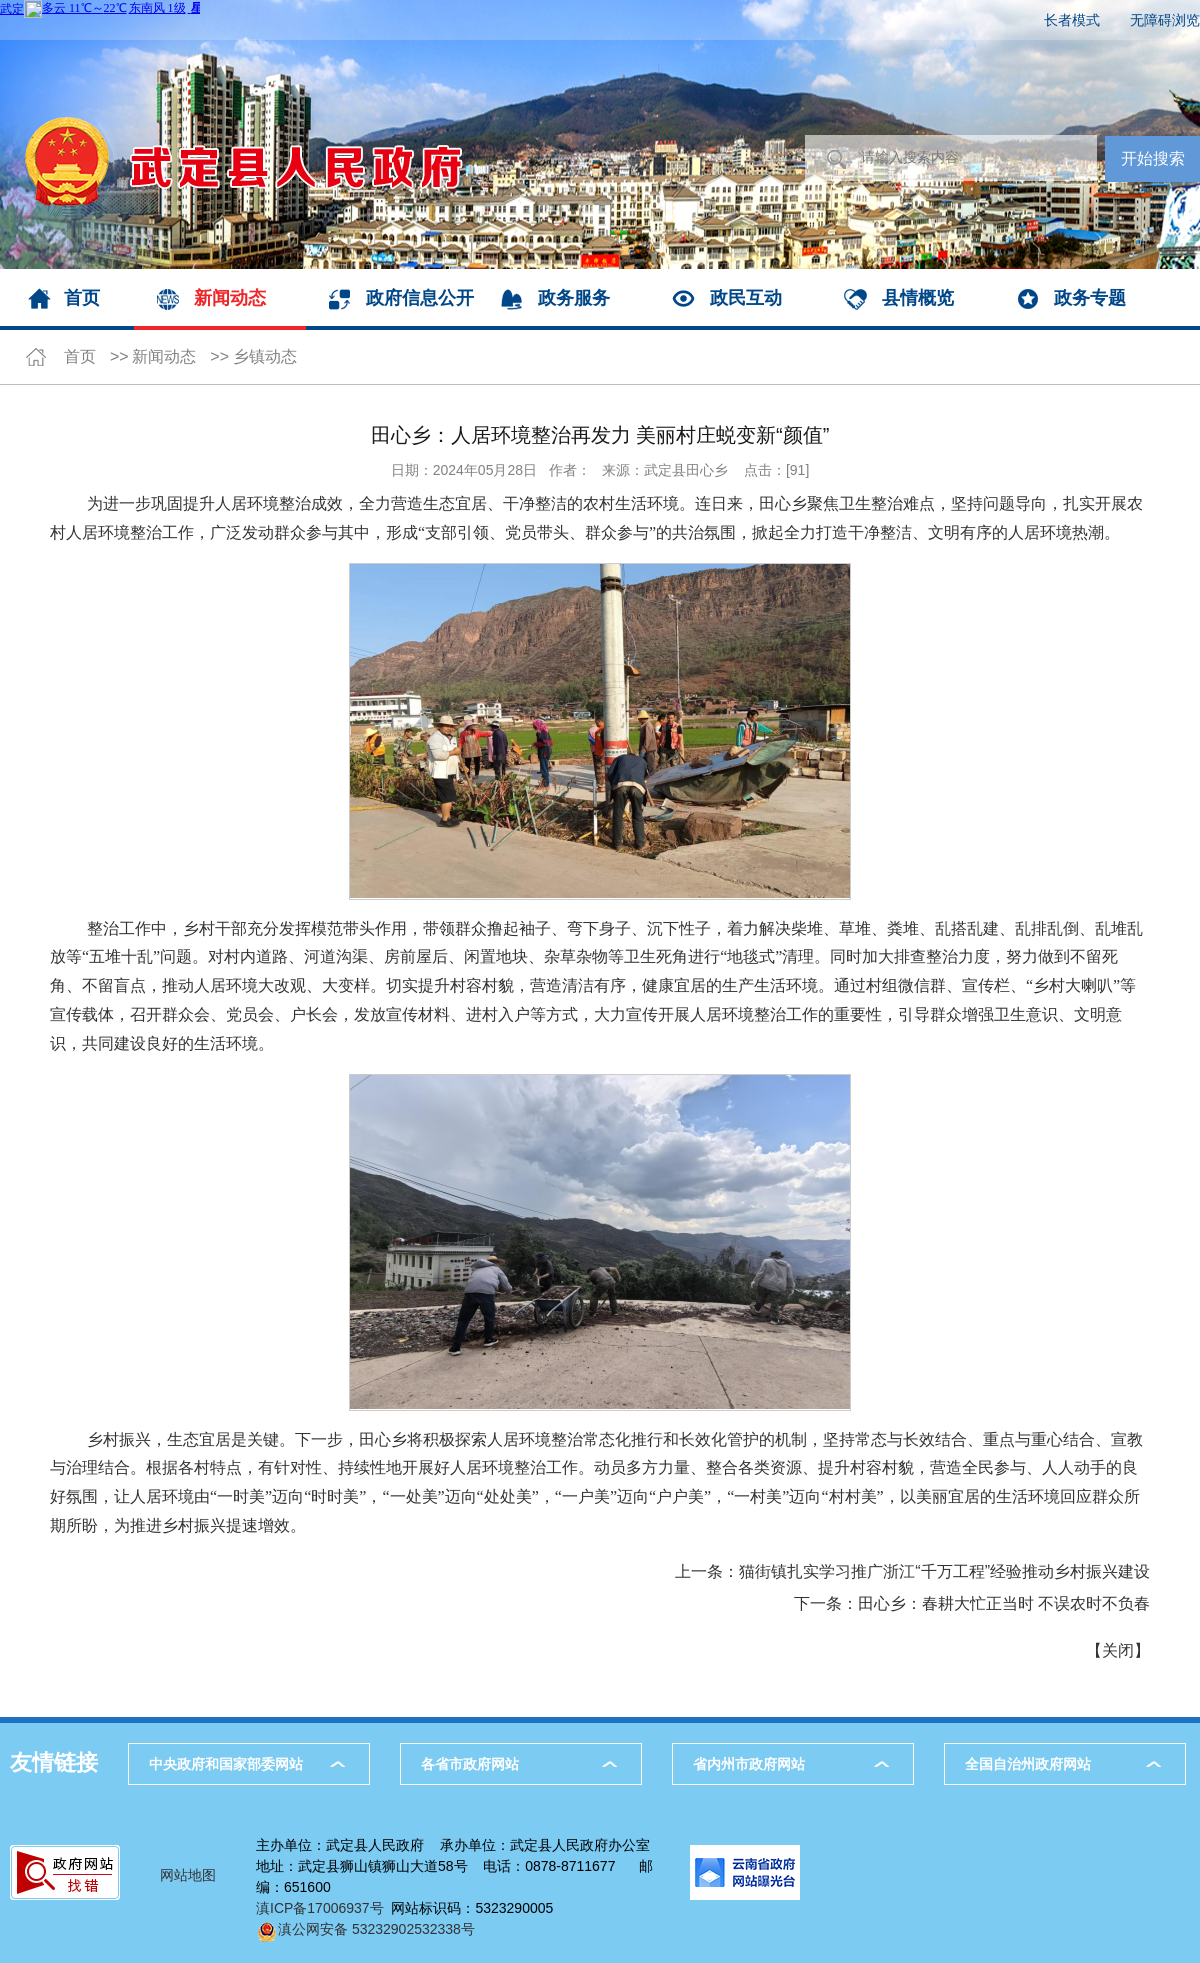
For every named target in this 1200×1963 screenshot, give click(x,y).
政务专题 (1090, 298)
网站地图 (188, 1875)
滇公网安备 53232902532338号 (365, 1929)
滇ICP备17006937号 (320, 1908)
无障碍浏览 (1165, 20)
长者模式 (1072, 20)
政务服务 (574, 298)
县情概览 (918, 298)
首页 (82, 298)
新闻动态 (230, 298)
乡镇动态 (265, 356)
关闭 (1118, 1650)
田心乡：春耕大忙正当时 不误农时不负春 (1004, 1603)
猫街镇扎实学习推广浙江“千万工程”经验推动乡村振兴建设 (944, 1571)
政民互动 (746, 298)
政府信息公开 (420, 298)
